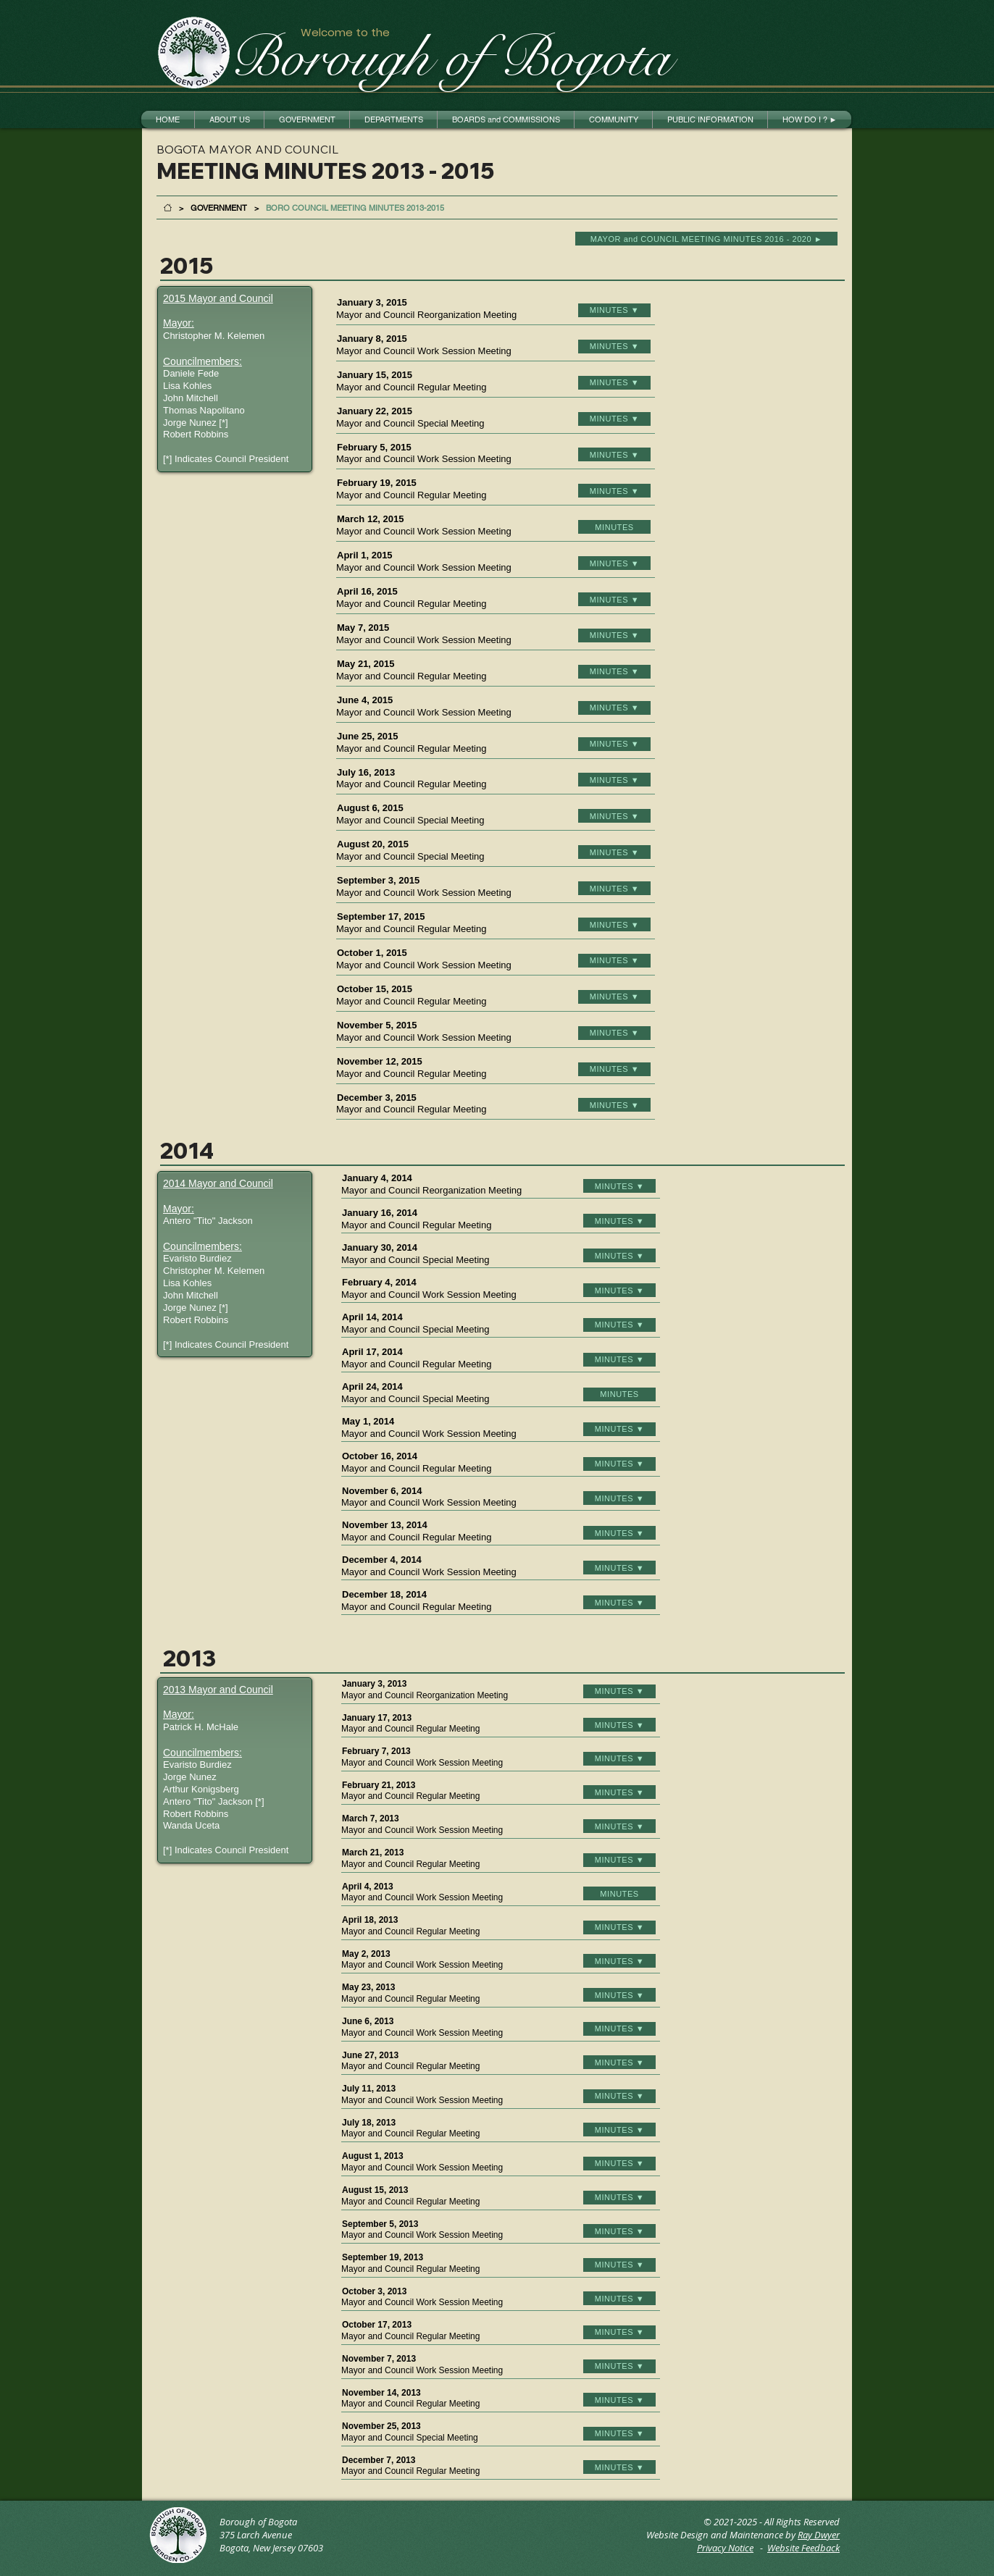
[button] (229, 119)
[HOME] (167, 207)
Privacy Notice (725, 2547)
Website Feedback (803, 2547)
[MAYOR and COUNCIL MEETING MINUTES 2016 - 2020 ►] (706, 239)
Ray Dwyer (819, 2534)
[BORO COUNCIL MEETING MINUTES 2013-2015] (355, 207)
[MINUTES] (614, 527)
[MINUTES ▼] (614, 310)
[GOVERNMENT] (218, 207)
